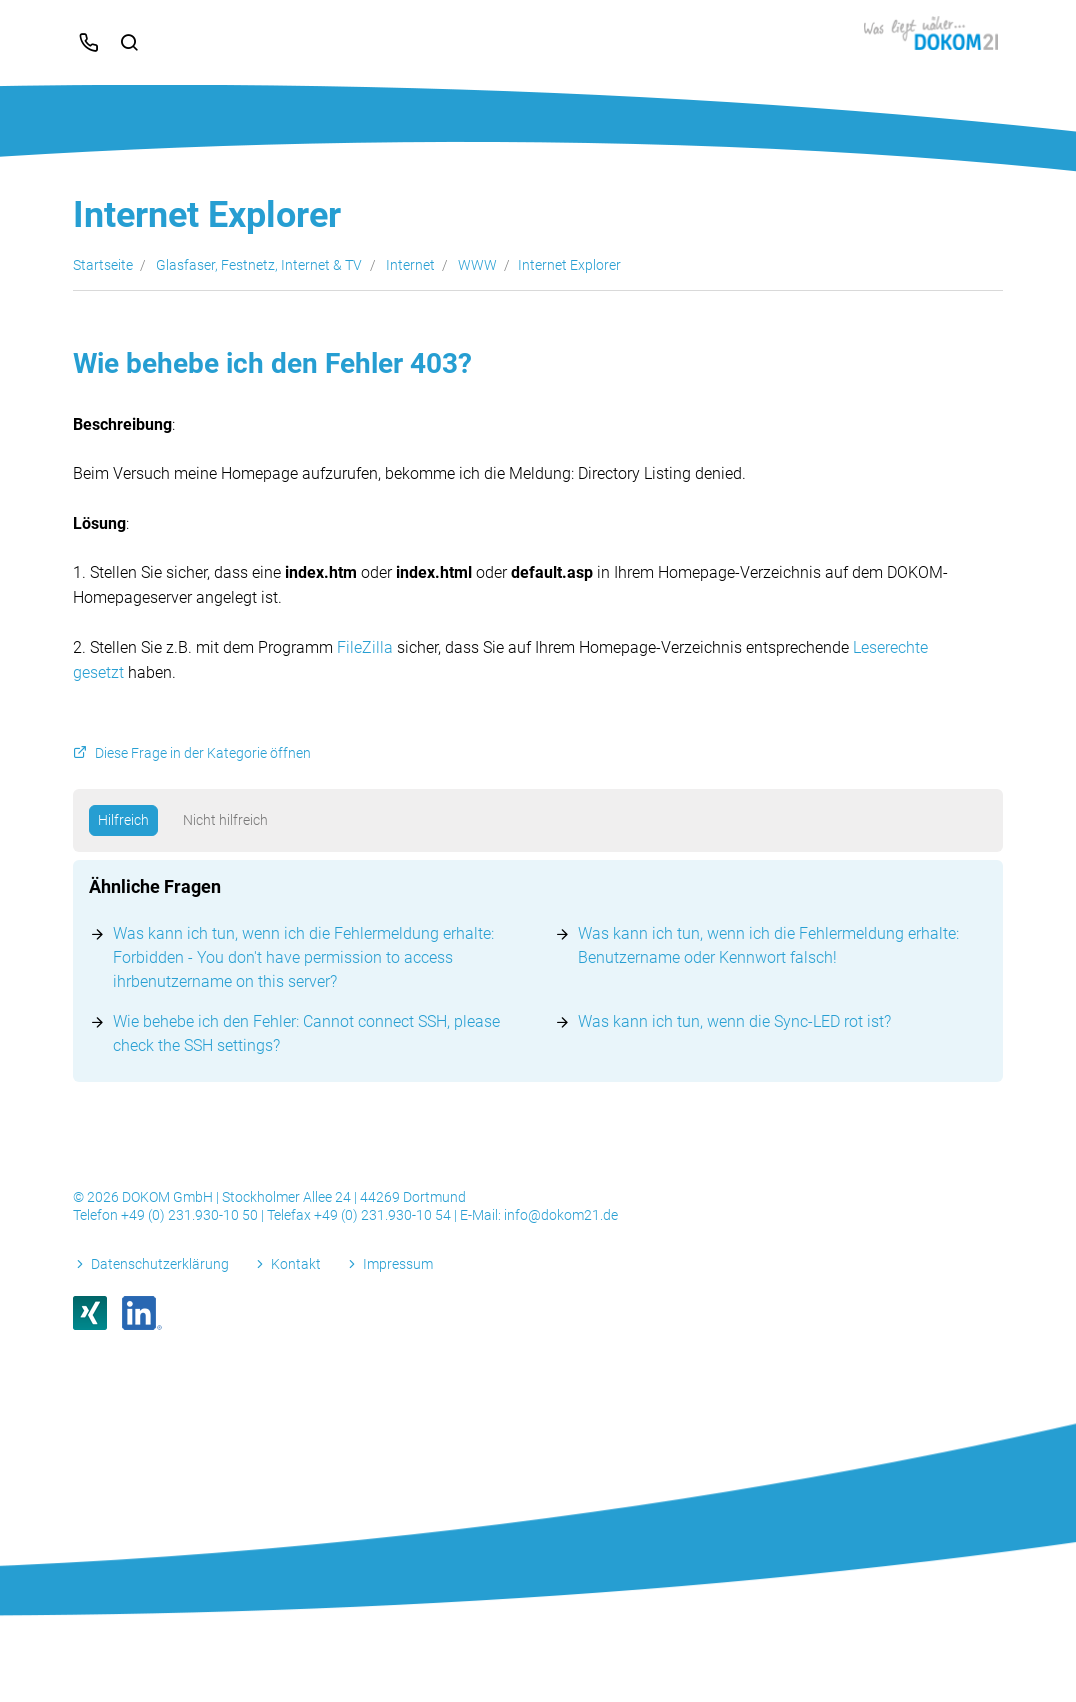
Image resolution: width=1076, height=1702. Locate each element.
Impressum (398, 1264)
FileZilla (365, 647)
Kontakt (296, 1264)
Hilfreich (123, 820)
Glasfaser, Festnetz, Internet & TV (259, 265)
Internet (410, 265)
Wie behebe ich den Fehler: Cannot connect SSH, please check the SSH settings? (306, 1033)
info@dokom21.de (561, 1215)
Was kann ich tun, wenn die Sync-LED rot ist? (734, 1021)
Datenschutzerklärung (160, 1264)
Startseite (103, 265)
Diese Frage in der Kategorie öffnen (203, 753)
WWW (477, 265)
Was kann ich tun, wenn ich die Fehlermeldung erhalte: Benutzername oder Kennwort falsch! (768, 945)
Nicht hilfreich (225, 820)
